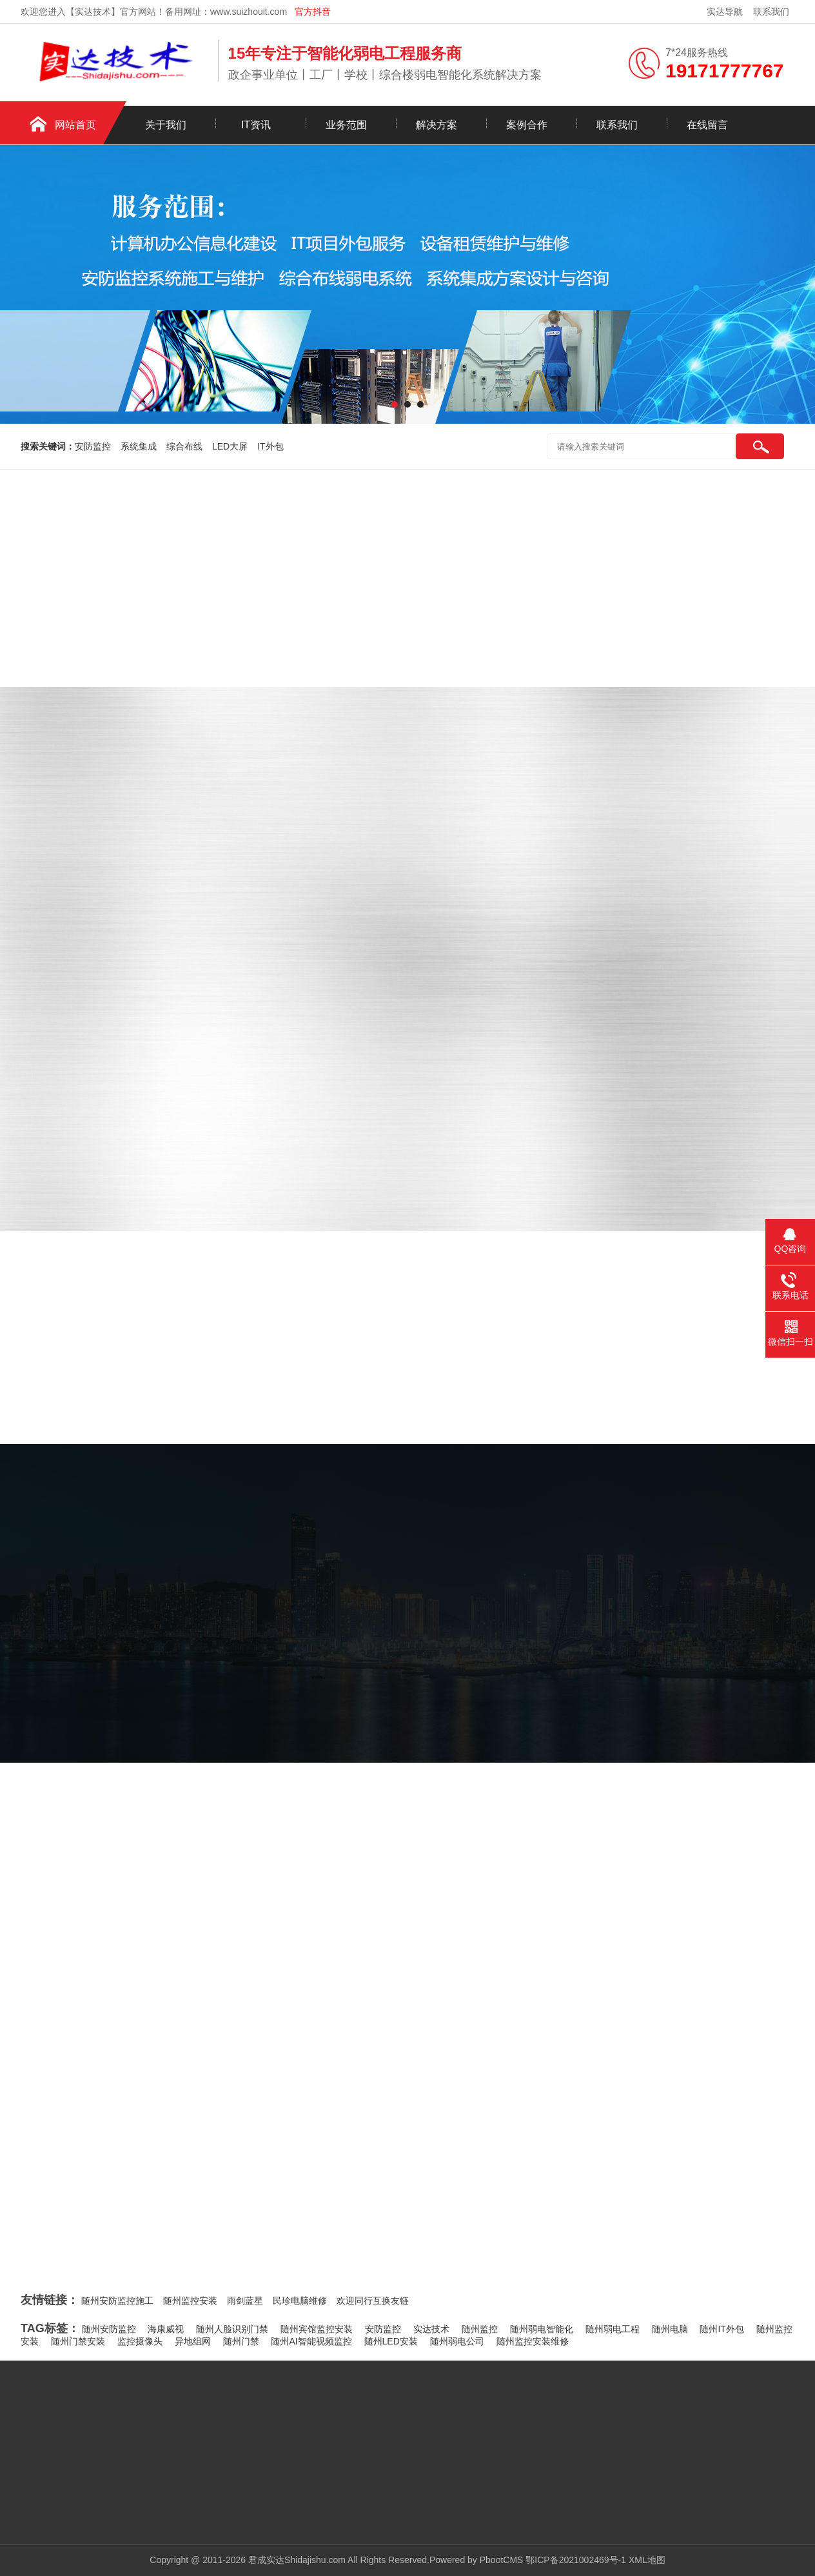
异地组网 (193, 2341)
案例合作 (526, 124)
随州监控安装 (190, 2300)
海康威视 (166, 2329)
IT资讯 (256, 124)
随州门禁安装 (78, 2341)
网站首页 (75, 124)
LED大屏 (230, 446)
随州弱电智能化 (541, 2329)
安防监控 (93, 446)
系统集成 (139, 446)
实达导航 (725, 11)
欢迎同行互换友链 (373, 2300)
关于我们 (165, 124)
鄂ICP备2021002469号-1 (575, 2560)
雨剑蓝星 (245, 2300)
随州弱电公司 (457, 2341)
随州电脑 (670, 2329)
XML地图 (647, 2560)
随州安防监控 (109, 2329)
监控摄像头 (139, 2341)
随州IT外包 (721, 2329)
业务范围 (346, 124)
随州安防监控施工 (117, 2300)
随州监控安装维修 (532, 2341)
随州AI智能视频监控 (311, 2341)
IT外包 (270, 446)
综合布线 (184, 446)
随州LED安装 (391, 2341)
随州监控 (480, 2329)
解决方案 (436, 124)
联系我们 (771, 11)
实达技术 (431, 2329)
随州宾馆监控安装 (316, 2329)
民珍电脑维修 (300, 2300)
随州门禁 (241, 2341)
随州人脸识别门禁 (232, 2329)
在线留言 (707, 124)
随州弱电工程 (612, 2329)
